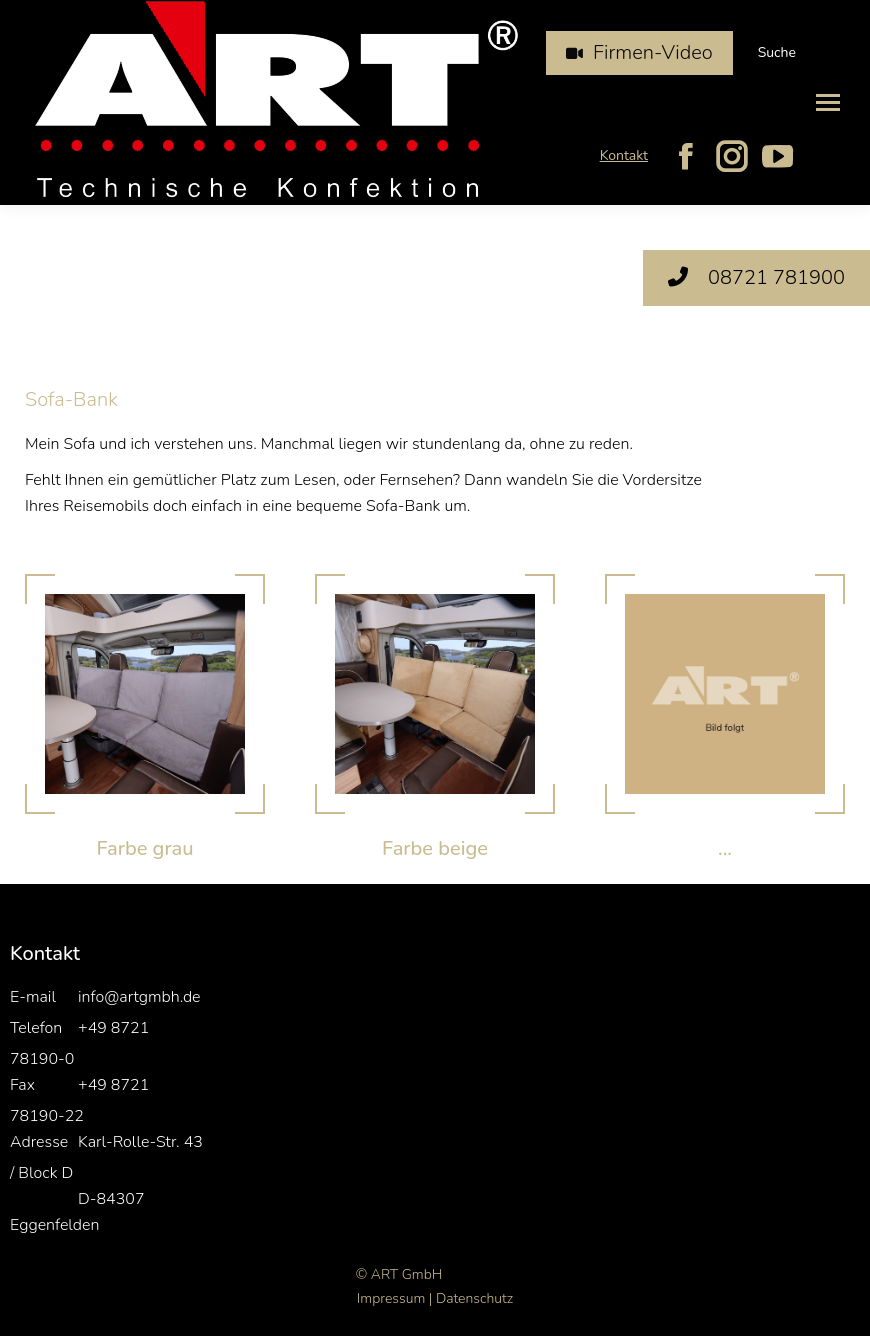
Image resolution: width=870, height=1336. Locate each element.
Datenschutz (474, 1298)
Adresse (39, 1142)
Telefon (36, 1028)
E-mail (33, 997)
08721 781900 (756, 277)
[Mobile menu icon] (828, 102)
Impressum (391, 1298)
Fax (22, 1085)
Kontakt (624, 155)
